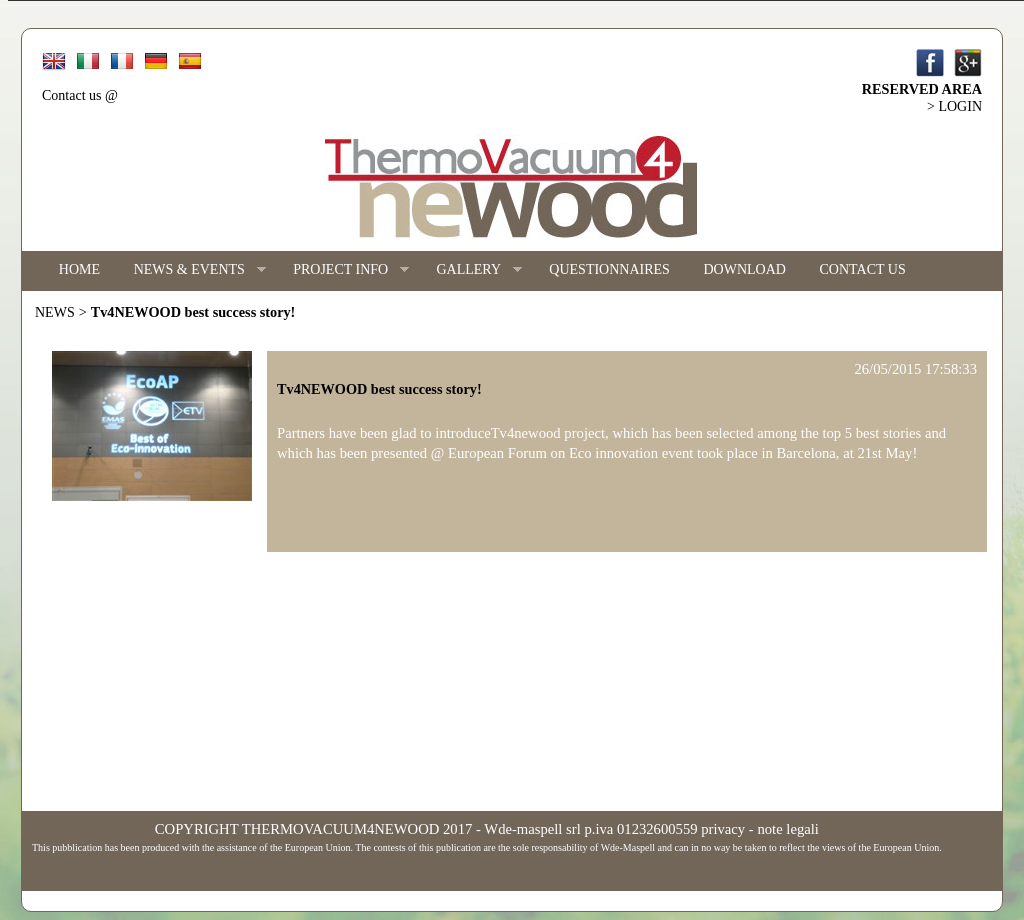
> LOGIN (954, 106)
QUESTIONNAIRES (609, 269)
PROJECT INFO (342, 270)
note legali (787, 829)
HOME (79, 269)
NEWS (55, 312)
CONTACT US (863, 269)
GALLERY (471, 270)
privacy (723, 829)
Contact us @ (80, 95)
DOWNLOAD (745, 269)
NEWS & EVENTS (191, 270)
